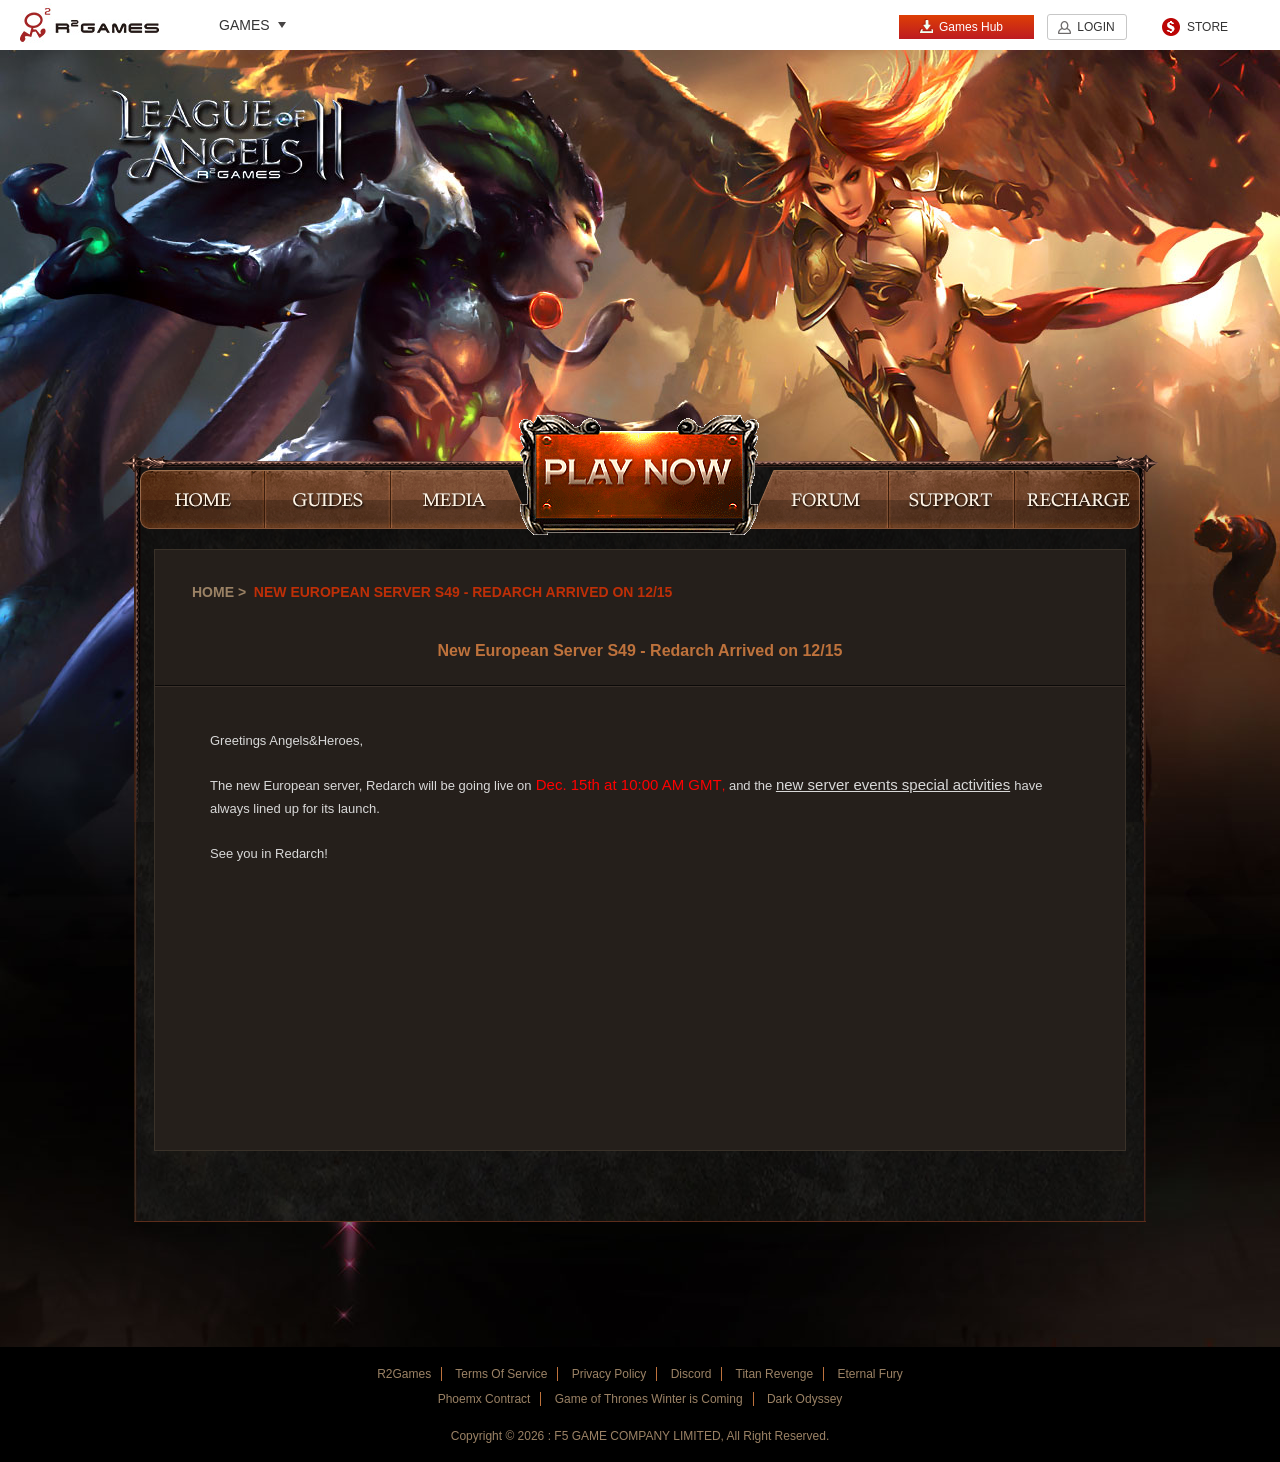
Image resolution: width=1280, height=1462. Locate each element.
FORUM (819, 501)
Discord (691, 1374)
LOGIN (1095, 27)
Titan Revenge (775, 1374)
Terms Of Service (501, 1374)
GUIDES (328, 501)
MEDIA (461, 501)
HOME (202, 501)
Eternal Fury (869, 1374)
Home (213, 592)
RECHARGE (1077, 501)
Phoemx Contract (484, 1399)
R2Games (89, 25)
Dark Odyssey (804, 1399)
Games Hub (961, 26)
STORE (1207, 27)
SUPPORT (952, 501)
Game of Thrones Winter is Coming (649, 1399)
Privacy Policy (609, 1374)
